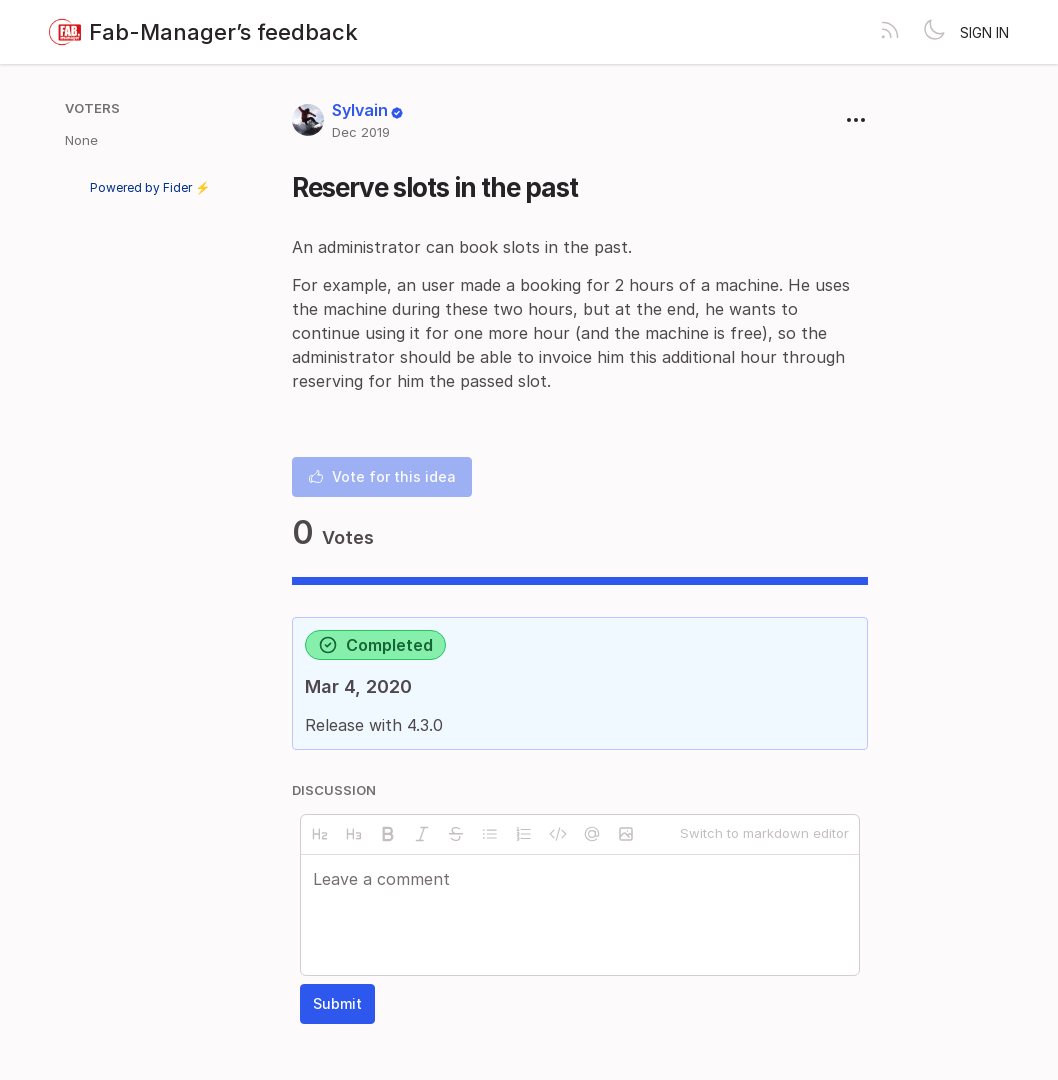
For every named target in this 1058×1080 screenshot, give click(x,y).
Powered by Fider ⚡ (150, 187)
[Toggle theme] (934, 32)
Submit (337, 1003)
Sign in (984, 32)
